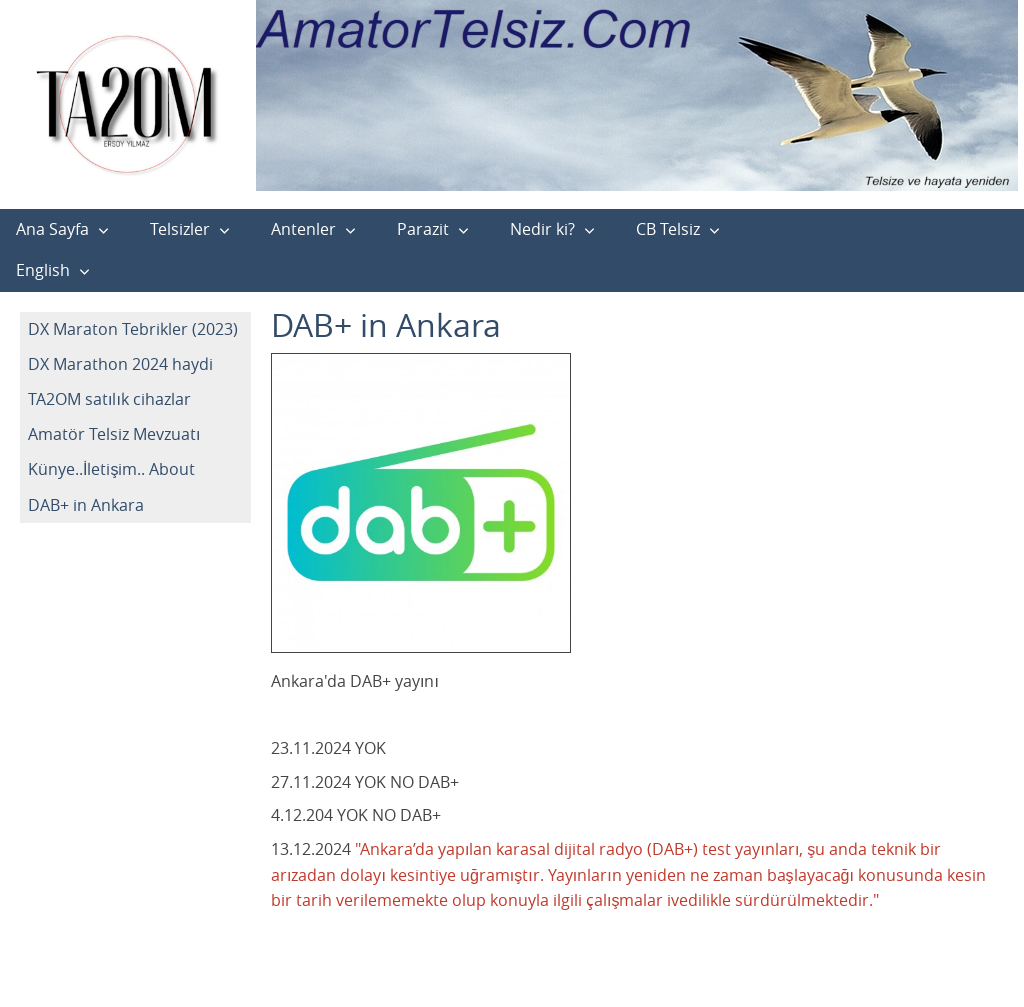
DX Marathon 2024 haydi (120, 364)
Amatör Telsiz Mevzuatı (114, 434)
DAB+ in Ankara (86, 505)
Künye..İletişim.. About (111, 469)
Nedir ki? (542, 229)
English (43, 270)
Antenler (303, 229)
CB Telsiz (668, 229)
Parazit (423, 229)
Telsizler (180, 229)
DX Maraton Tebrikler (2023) (133, 329)
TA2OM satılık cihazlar (109, 399)
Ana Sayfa (52, 229)
